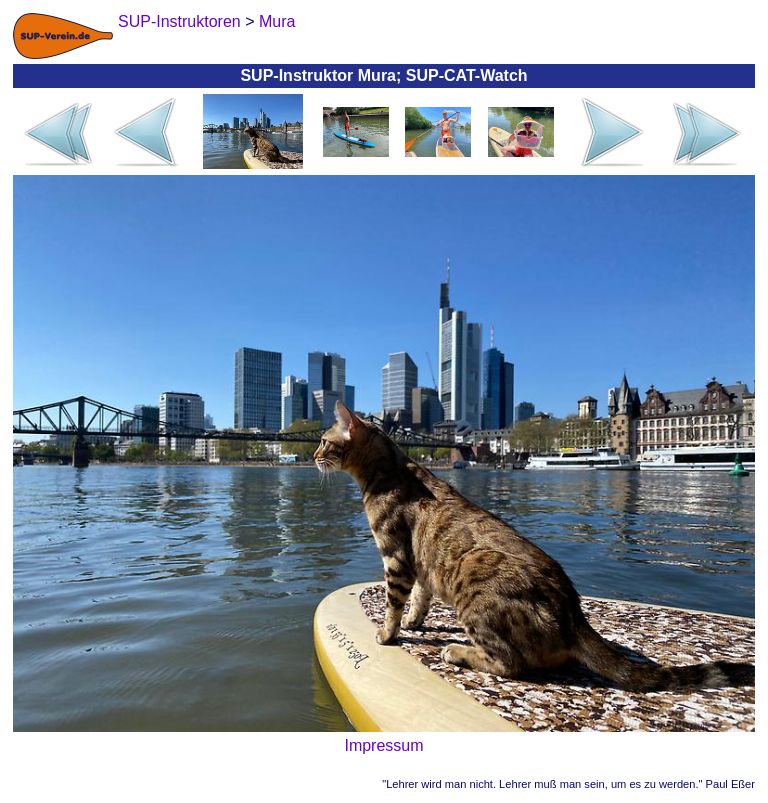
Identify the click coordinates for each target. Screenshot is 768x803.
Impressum (383, 745)
